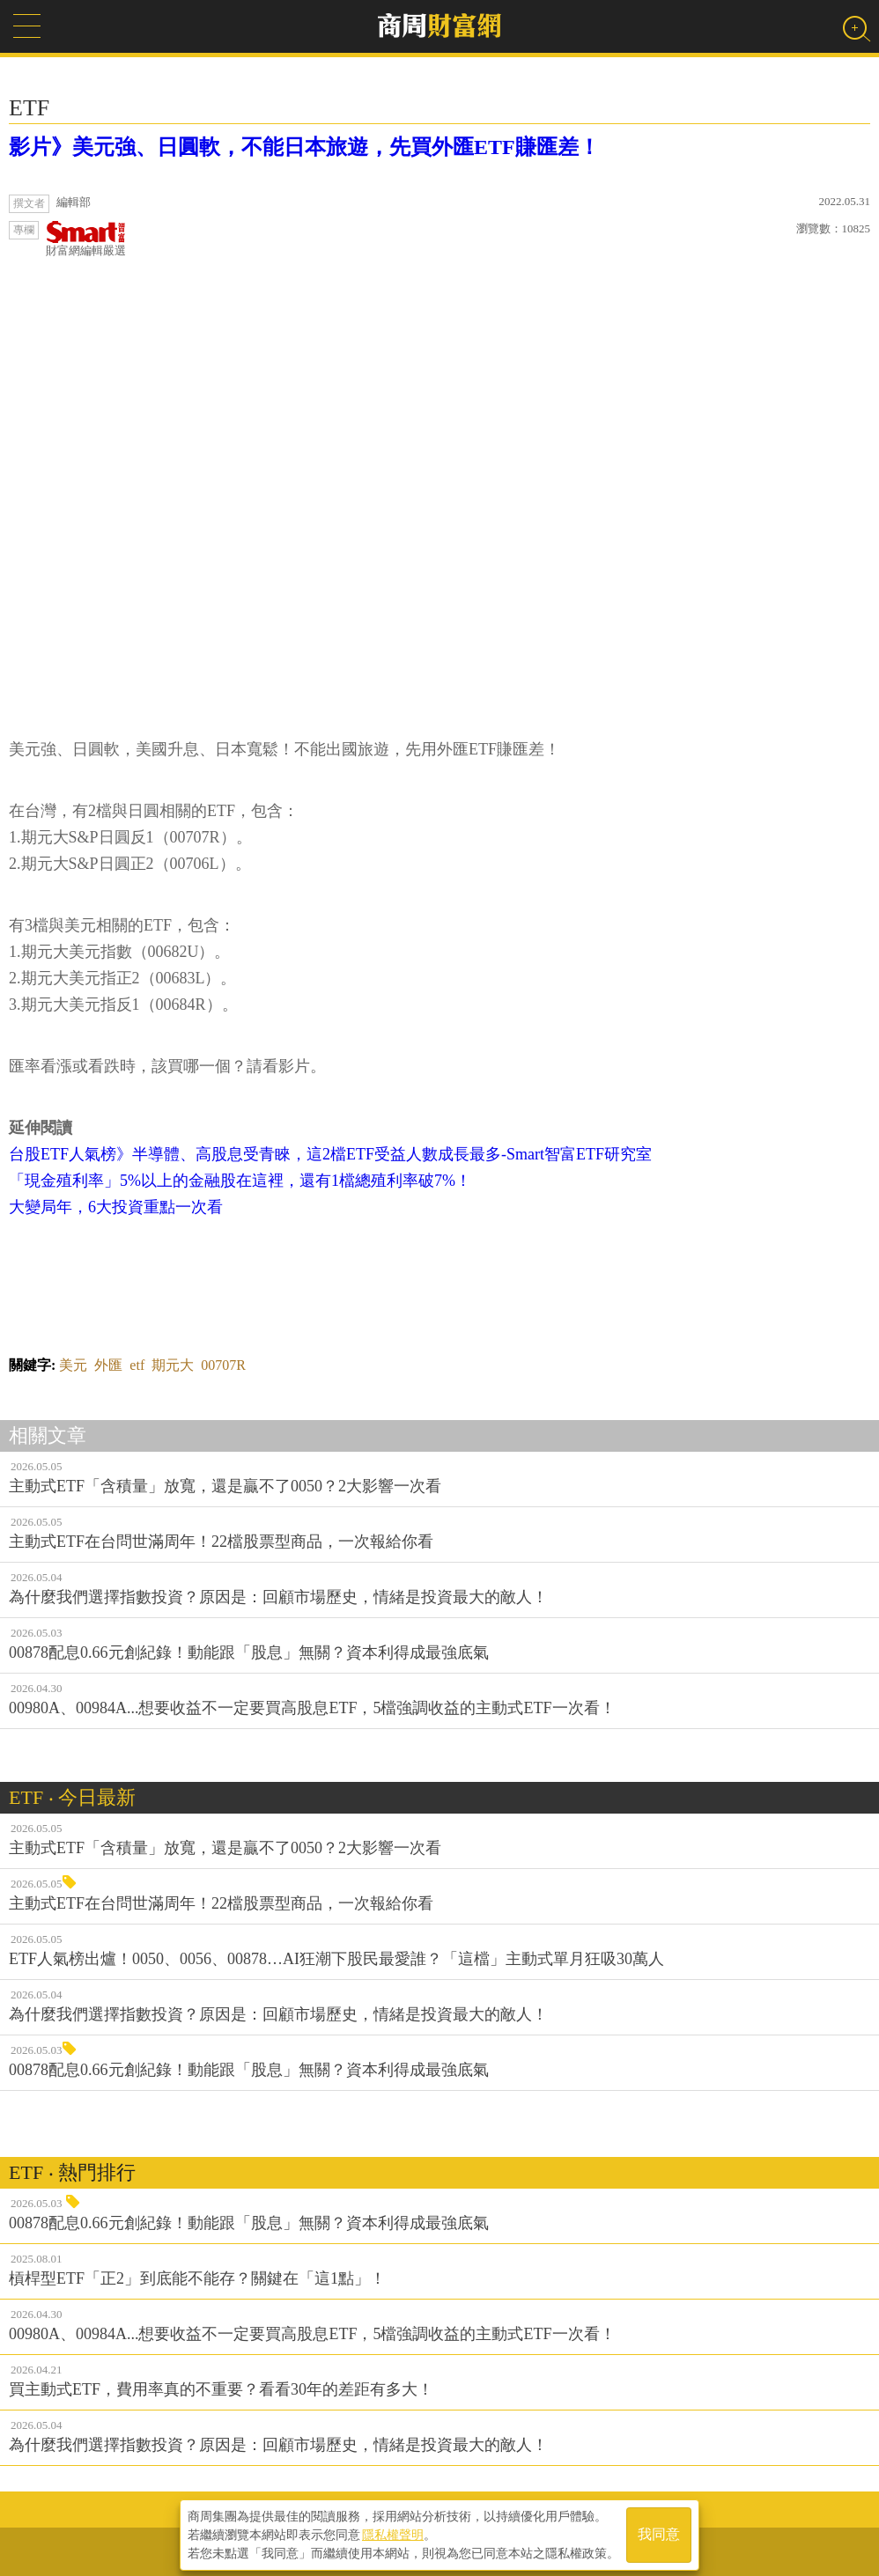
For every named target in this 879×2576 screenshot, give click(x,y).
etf (136, 1365)
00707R (223, 1365)
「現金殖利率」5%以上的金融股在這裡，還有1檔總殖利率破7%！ (240, 1180)
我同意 (659, 2533)
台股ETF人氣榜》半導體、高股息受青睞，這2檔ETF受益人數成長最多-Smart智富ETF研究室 (330, 1154)
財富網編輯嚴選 (86, 239)
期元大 (172, 1365)
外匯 (108, 1365)
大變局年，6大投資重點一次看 (116, 1207)
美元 (73, 1365)
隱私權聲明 (393, 2533)
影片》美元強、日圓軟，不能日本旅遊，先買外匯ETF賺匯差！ (304, 147)
